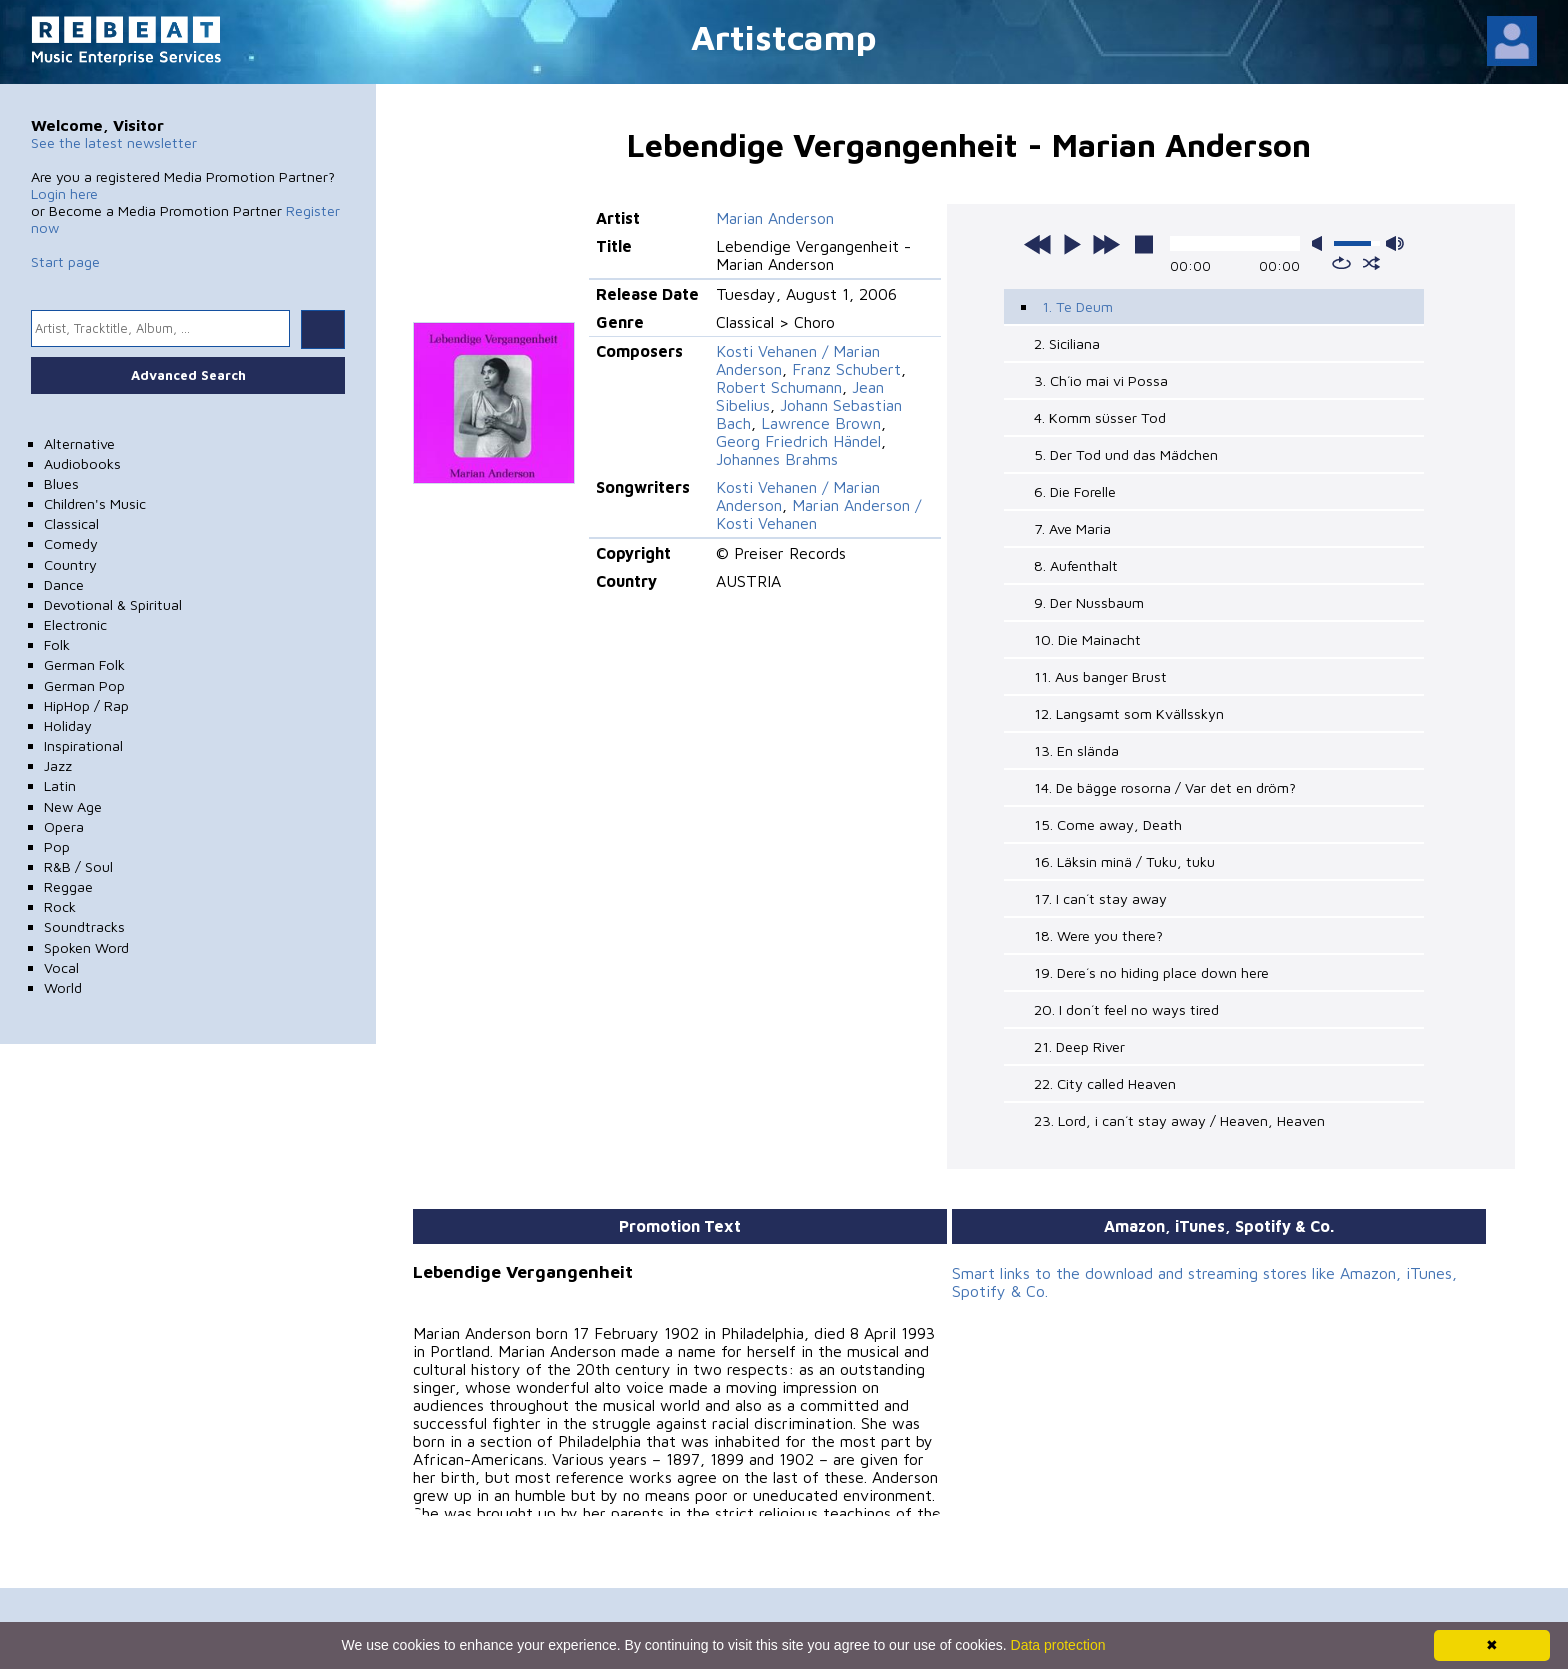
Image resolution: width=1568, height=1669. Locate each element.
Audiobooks (82, 463)
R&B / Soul (78, 866)
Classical (71, 523)
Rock (60, 906)
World (63, 987)
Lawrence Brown (821, 423)
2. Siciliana (1067, 343)
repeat (1341, 263)
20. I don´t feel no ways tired (1126, 1009)
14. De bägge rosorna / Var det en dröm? (1165, 787)
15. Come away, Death (1108, 824)
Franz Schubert (846, 369)
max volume (1395, 243)
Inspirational (83, 745)
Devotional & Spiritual (113, 604)
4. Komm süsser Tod (1100, 417)
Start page (65, 261)
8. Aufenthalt (1076, 565)
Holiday (68, 725)
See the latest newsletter (114, 142)
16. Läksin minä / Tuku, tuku (1124, 861)
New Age (73, 806)
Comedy (71, 543)
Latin (60, 785)
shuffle (1371, 263)
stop (1144, 244)
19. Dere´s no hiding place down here (1151, 972)
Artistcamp (784, 36)
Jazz (58, 765)
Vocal (61, 967)
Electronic (75, 624)
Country (70, 564)
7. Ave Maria (1072, 528)
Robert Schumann (779, 387)
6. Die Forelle (1075, 491)
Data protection (1058, 1645)
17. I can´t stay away (1100, 898)
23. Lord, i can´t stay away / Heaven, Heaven (1179, 1120)
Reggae (68, 886)
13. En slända (1076, 750)
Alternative (79, 443)
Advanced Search (188, 375)
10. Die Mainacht (1087, 639)
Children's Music (95, 503)
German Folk (84, 664)
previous (1038, 244)
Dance (64, 584)
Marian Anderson (775, 218)
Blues (61, 483)
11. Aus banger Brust (1100, 676)
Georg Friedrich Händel (798, 441)
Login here (64, 193)
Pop (57, 846)
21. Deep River (1079, 1046)
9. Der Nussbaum (1089, 602)
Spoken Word (86, 947)
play (1072, 244)
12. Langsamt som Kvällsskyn (1129, 713)
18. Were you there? (1098, 935)
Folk (57, 644)
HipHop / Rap (86, 705)
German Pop (84, 685)
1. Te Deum (1077, 306)
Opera (64, 826)
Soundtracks (84, 926)
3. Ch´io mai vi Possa (1101, 380)
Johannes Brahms (777, 459)
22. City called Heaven (1105, 1083)
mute (1321, 243)
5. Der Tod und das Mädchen (1126, 454)
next (1106, 244)
